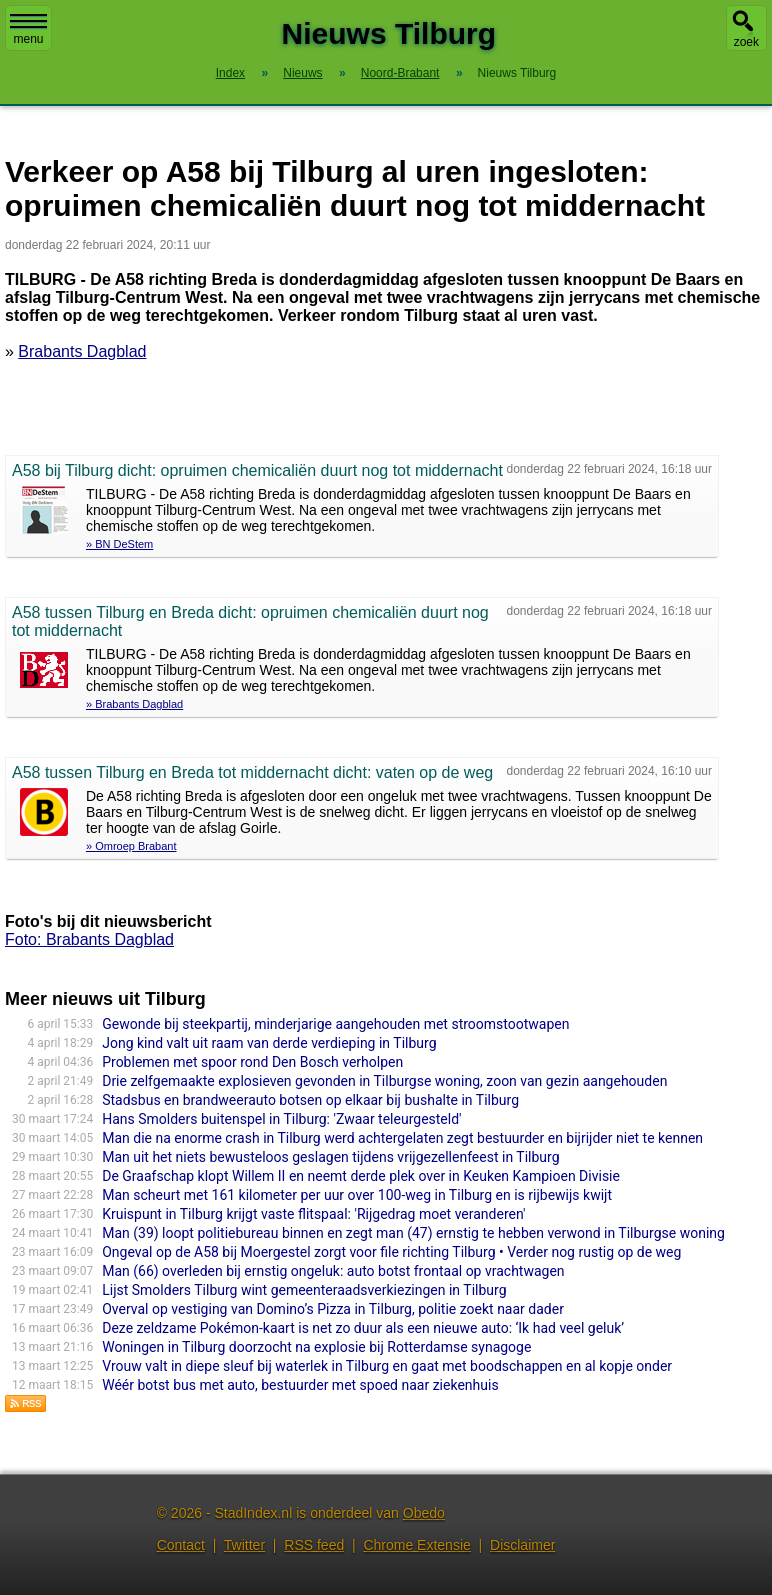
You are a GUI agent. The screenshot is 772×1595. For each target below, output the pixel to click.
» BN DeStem (119, 544)
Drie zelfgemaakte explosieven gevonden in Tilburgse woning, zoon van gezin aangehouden (384, 1081)
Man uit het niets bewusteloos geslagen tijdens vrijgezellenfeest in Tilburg (330, 1157)
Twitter (244, 1545)
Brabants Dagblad (82, 351)
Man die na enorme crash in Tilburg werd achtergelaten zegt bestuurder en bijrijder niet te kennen (402, 1138)
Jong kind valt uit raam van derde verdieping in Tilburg (269, 1043)
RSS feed (314, 1545)
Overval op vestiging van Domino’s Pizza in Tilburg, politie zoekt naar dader (333, 1309)
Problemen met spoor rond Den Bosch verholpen (252, 1062)
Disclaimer (522, 1545)
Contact (181, 1545)
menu (28, 30)
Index (230, 73)
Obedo (424, 1513)
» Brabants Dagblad (134, 704)
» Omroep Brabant (131, 846)
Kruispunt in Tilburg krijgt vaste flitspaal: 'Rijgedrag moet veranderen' (313, 1214)
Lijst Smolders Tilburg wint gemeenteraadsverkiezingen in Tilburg (304, 1290)
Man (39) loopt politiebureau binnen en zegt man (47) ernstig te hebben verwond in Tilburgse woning (413, 1233)
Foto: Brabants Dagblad (89, 939)
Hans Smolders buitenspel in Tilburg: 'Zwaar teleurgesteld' (281, 1119)
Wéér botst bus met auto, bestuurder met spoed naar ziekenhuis (300, 1385)
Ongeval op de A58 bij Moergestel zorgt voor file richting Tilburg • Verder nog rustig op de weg (391, 1252)
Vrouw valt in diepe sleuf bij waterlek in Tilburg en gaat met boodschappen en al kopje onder (387, 1366)
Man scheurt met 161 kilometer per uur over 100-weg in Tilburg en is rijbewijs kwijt (357, 1195)
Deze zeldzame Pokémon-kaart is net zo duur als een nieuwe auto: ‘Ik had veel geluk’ (363, 1328)
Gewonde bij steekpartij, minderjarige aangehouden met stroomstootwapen (335, 1024)
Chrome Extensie (416, 1545)
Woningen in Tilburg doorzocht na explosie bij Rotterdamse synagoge (316, 1347)
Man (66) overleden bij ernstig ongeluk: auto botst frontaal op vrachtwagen (333, 1271)
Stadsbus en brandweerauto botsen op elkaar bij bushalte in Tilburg (310, 1100)
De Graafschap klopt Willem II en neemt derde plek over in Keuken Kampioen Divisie (361, 1176)
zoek (746, 42)
